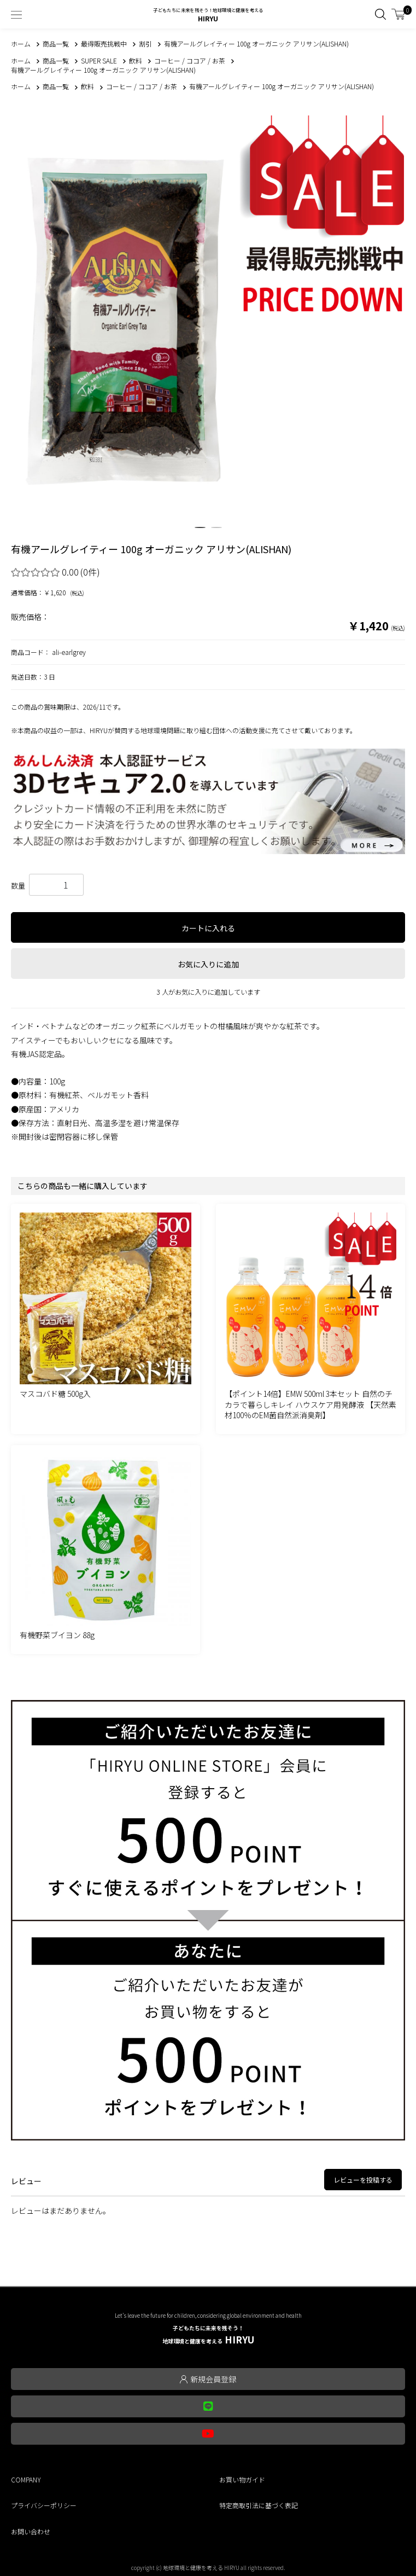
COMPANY (26, 2479)
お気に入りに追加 (208, 964)
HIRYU (208, 2335)
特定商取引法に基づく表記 (258, 2505)
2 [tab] (216, 532)
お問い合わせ (30, 2531)
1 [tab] (200, 532)
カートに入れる (208, 928)
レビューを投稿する (362, 2179)
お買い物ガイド (242, 2479)
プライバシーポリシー (44, 2505)
